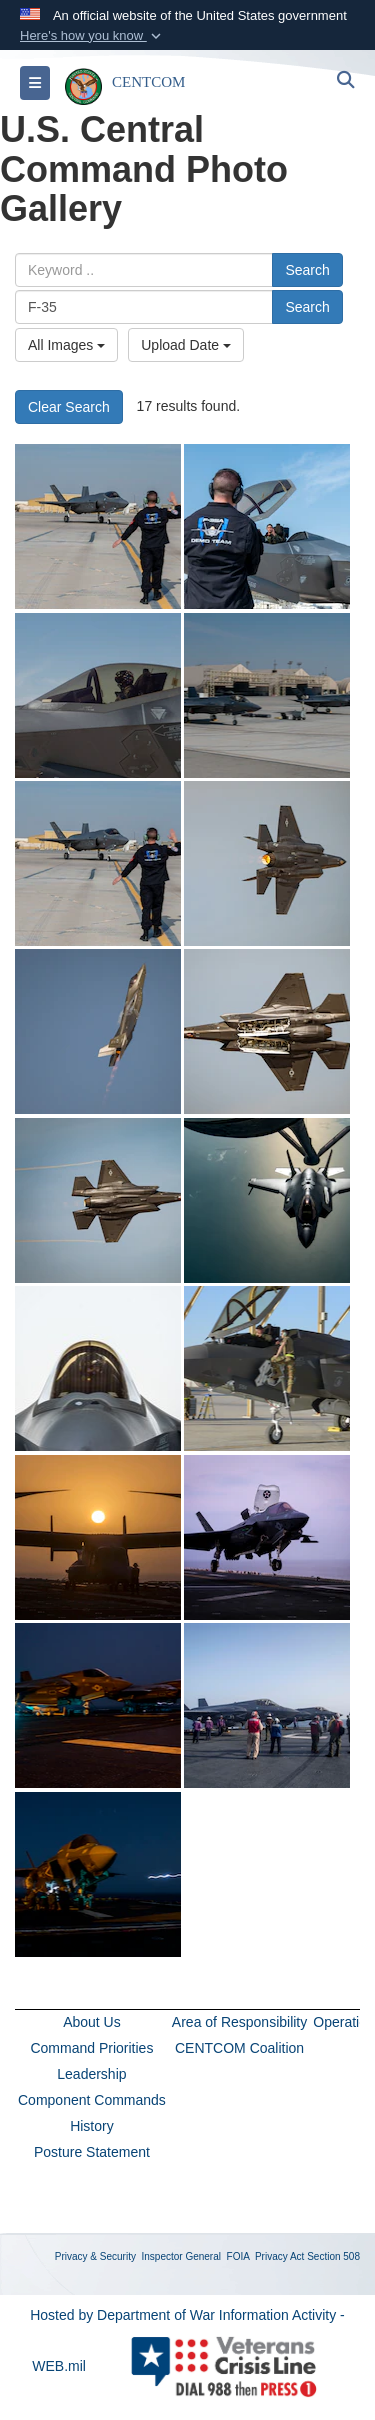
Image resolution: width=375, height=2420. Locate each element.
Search (307, 270)
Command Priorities (91, 2048)
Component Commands (92, 2100)
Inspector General (182, 2256)
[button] (92, 36)
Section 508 (333, 2256)
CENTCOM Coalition (239, 2048)
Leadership (91, 2074)
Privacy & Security (95, 2256)
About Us (92, 2022)
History (92, 2126)
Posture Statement (92, 2152)
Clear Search (69, 407)
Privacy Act (279, 2256)
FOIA (238, 2256)
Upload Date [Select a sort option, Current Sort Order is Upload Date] (186, 345)
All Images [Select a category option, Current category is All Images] (66, 345)
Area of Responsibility (239, 2022)
